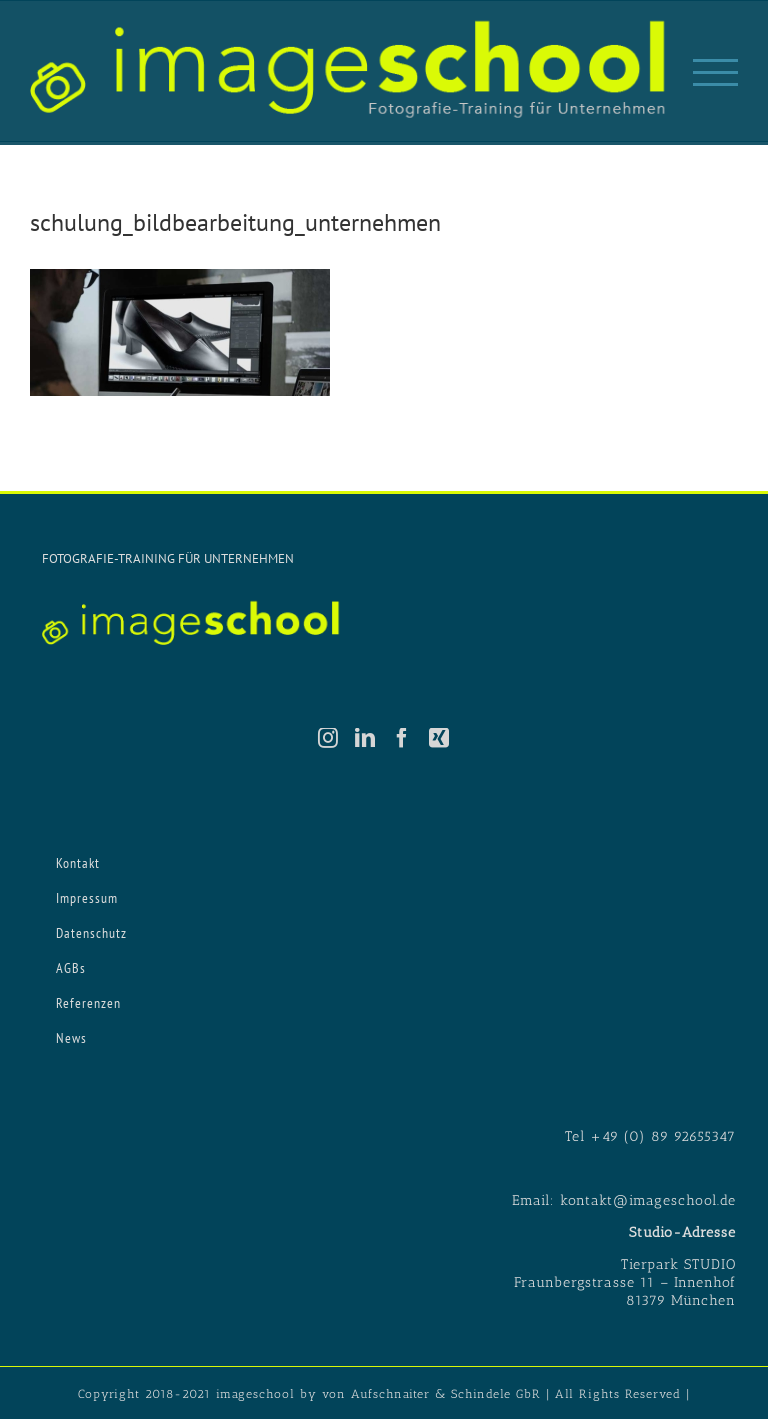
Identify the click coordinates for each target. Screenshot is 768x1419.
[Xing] (439, 738)
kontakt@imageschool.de (648, 1200)
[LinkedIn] (365, 738)
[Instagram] (328, 738)
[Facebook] (402, 738)
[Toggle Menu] (715, 72)
